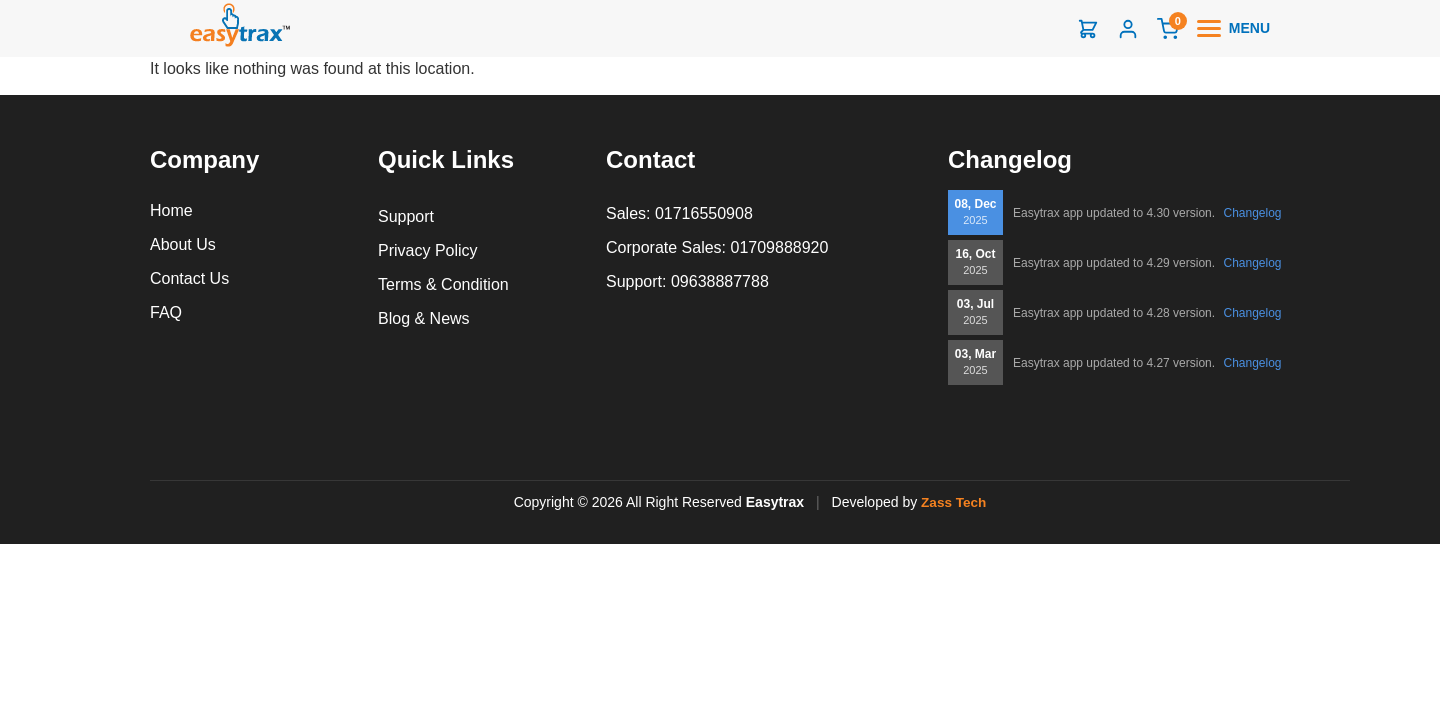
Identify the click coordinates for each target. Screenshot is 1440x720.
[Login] (1128, 29)
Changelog (1252, 213)
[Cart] (1168, 29)
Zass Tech (953, 502)
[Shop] (1088, 29)
